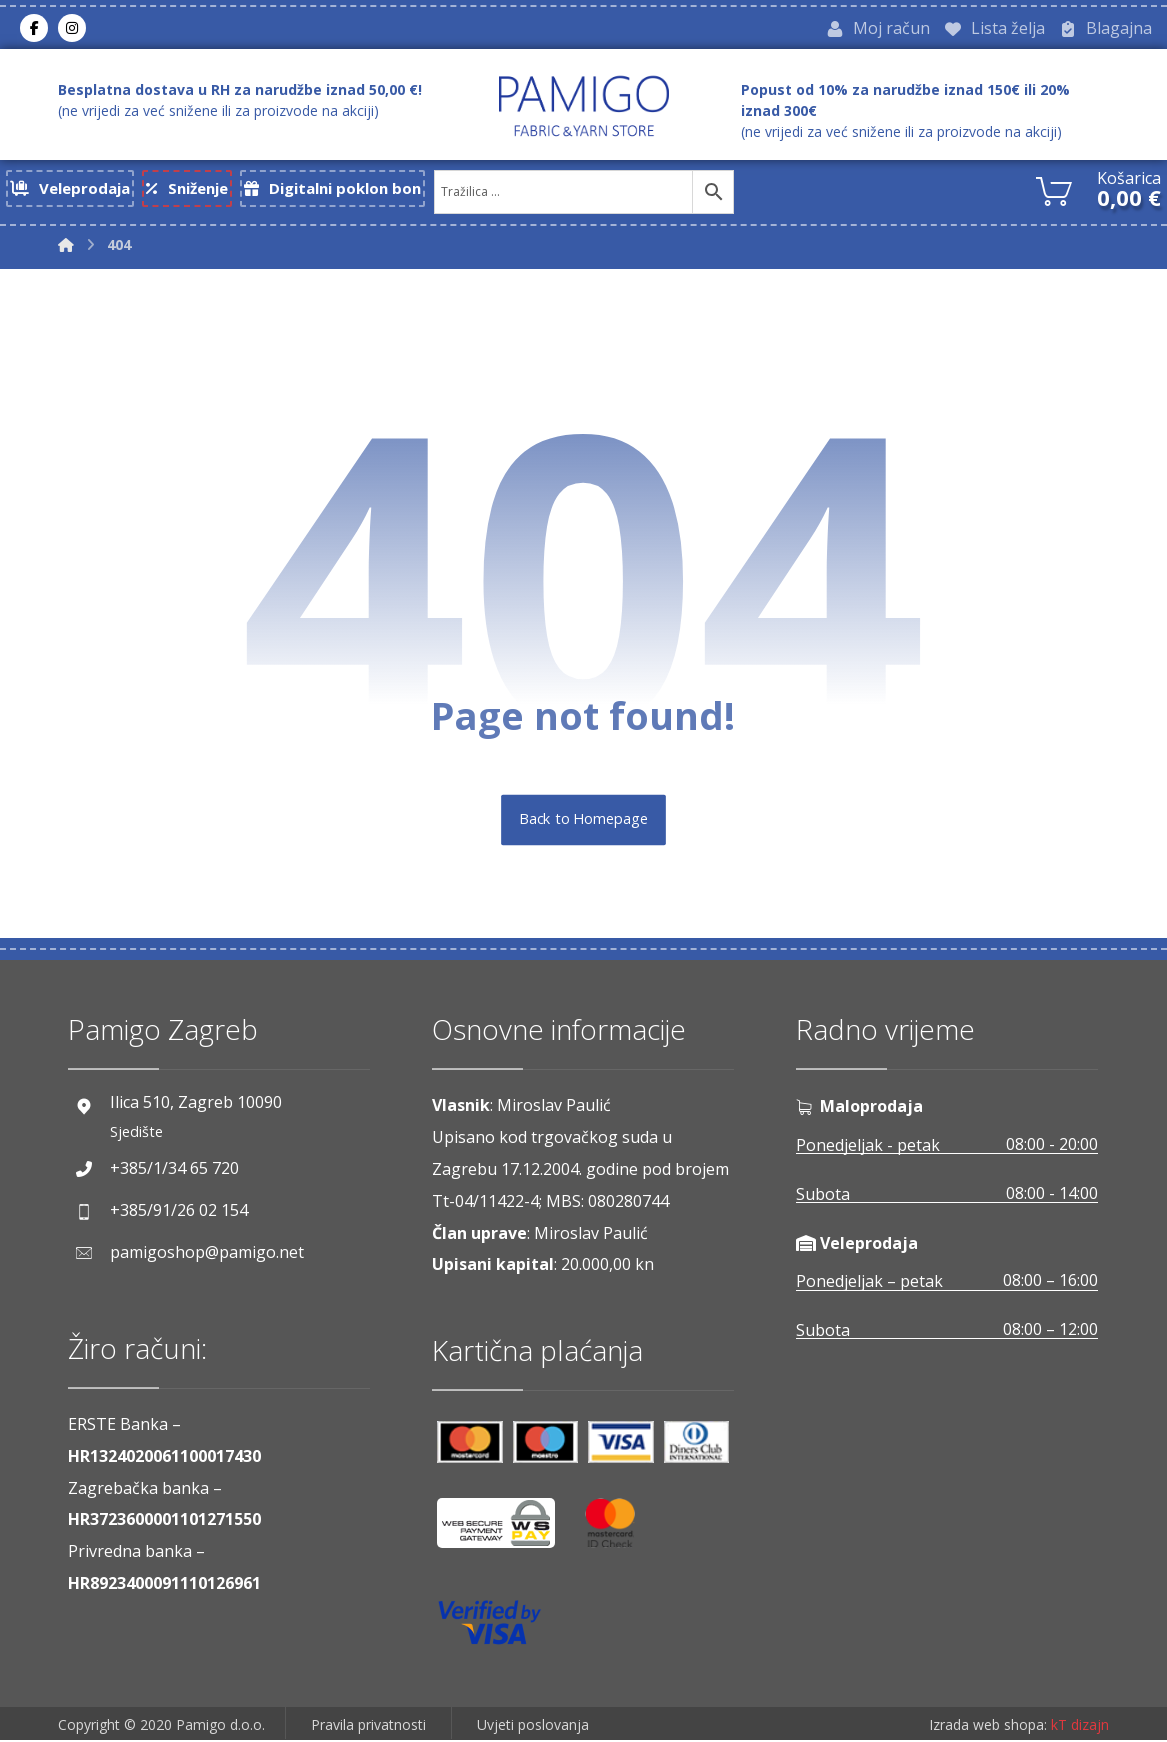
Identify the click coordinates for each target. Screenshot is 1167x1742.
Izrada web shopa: (988, 1726)
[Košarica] (1054, 191)
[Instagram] (72, 29)
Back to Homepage (583, 822)
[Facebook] (34, 29)
